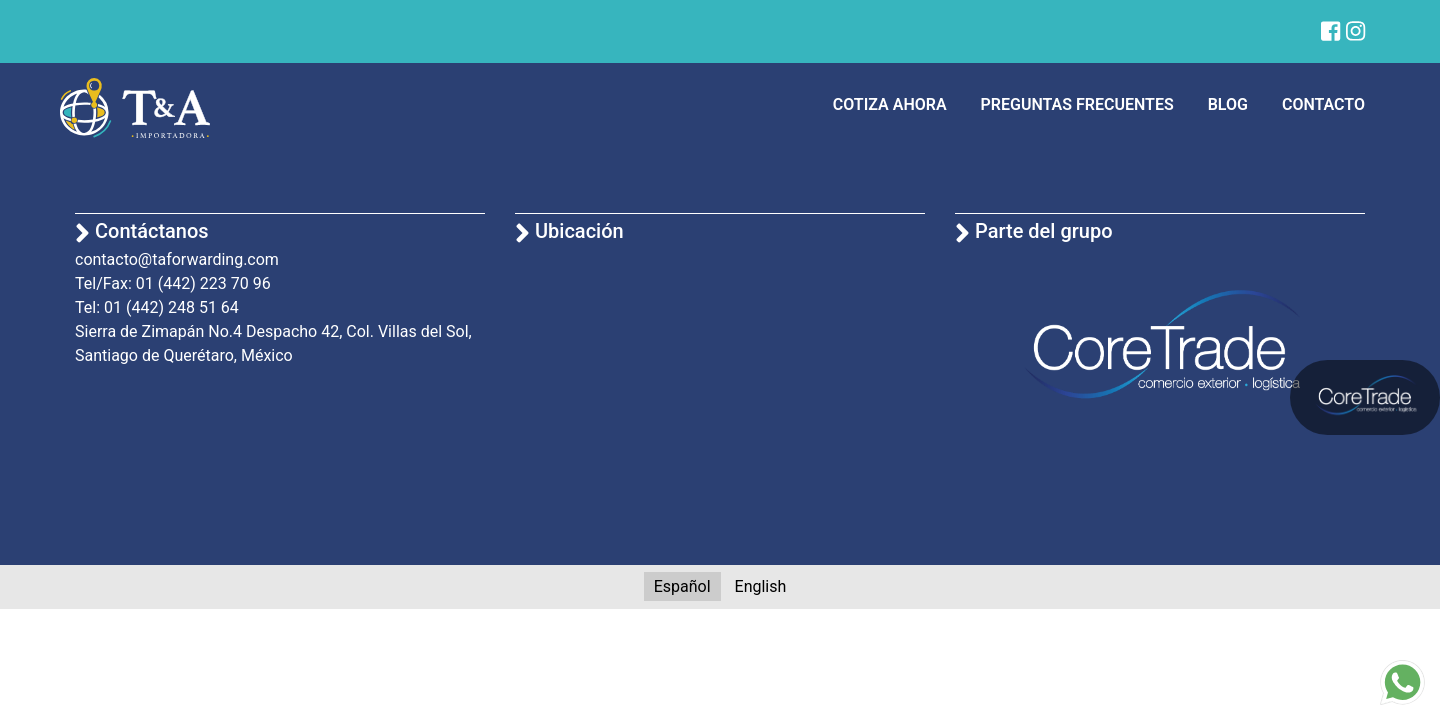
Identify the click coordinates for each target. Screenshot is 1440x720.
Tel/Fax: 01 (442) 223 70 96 (173, 283)
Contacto (1323, 104)
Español (682, 586)
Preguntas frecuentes (1077, 104)
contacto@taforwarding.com (177, 259)
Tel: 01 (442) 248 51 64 (157, 307)
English (761, 586)
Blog (1228, 104)
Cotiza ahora (890, 104)
